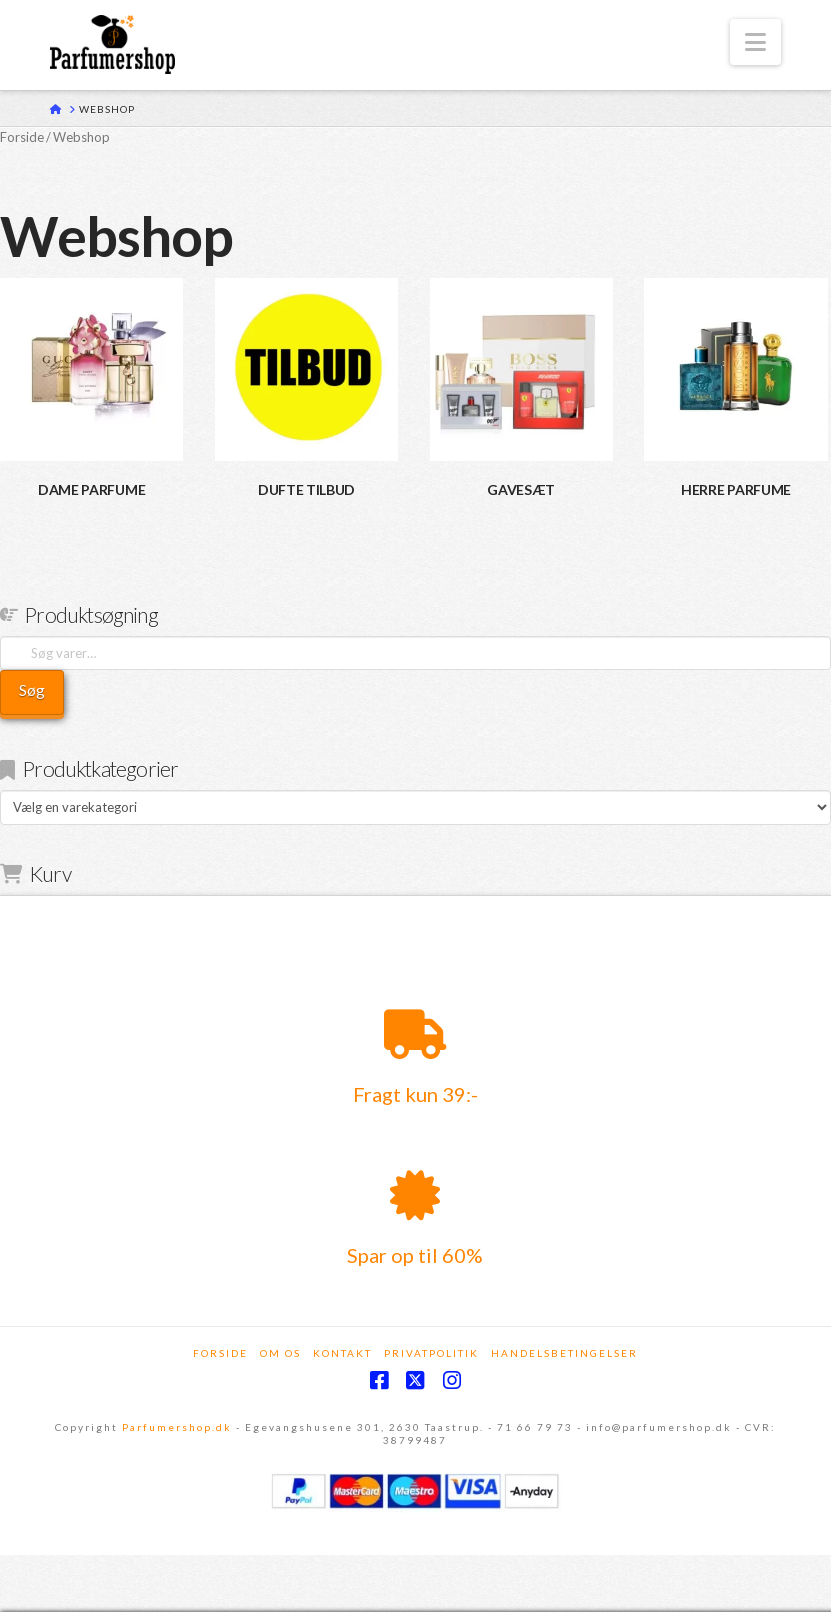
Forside (22, 137)
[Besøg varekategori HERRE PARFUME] (735, 392)
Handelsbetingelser (564, 1353)
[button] (755, 42)
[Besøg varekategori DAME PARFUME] (91, 392)
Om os (280, 1353)
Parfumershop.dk (177, 1427)
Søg (32, 689)
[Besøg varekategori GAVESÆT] (521, 392)
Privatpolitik (431, 1353)
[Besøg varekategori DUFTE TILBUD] (306, 392)
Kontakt (342, 1353)
